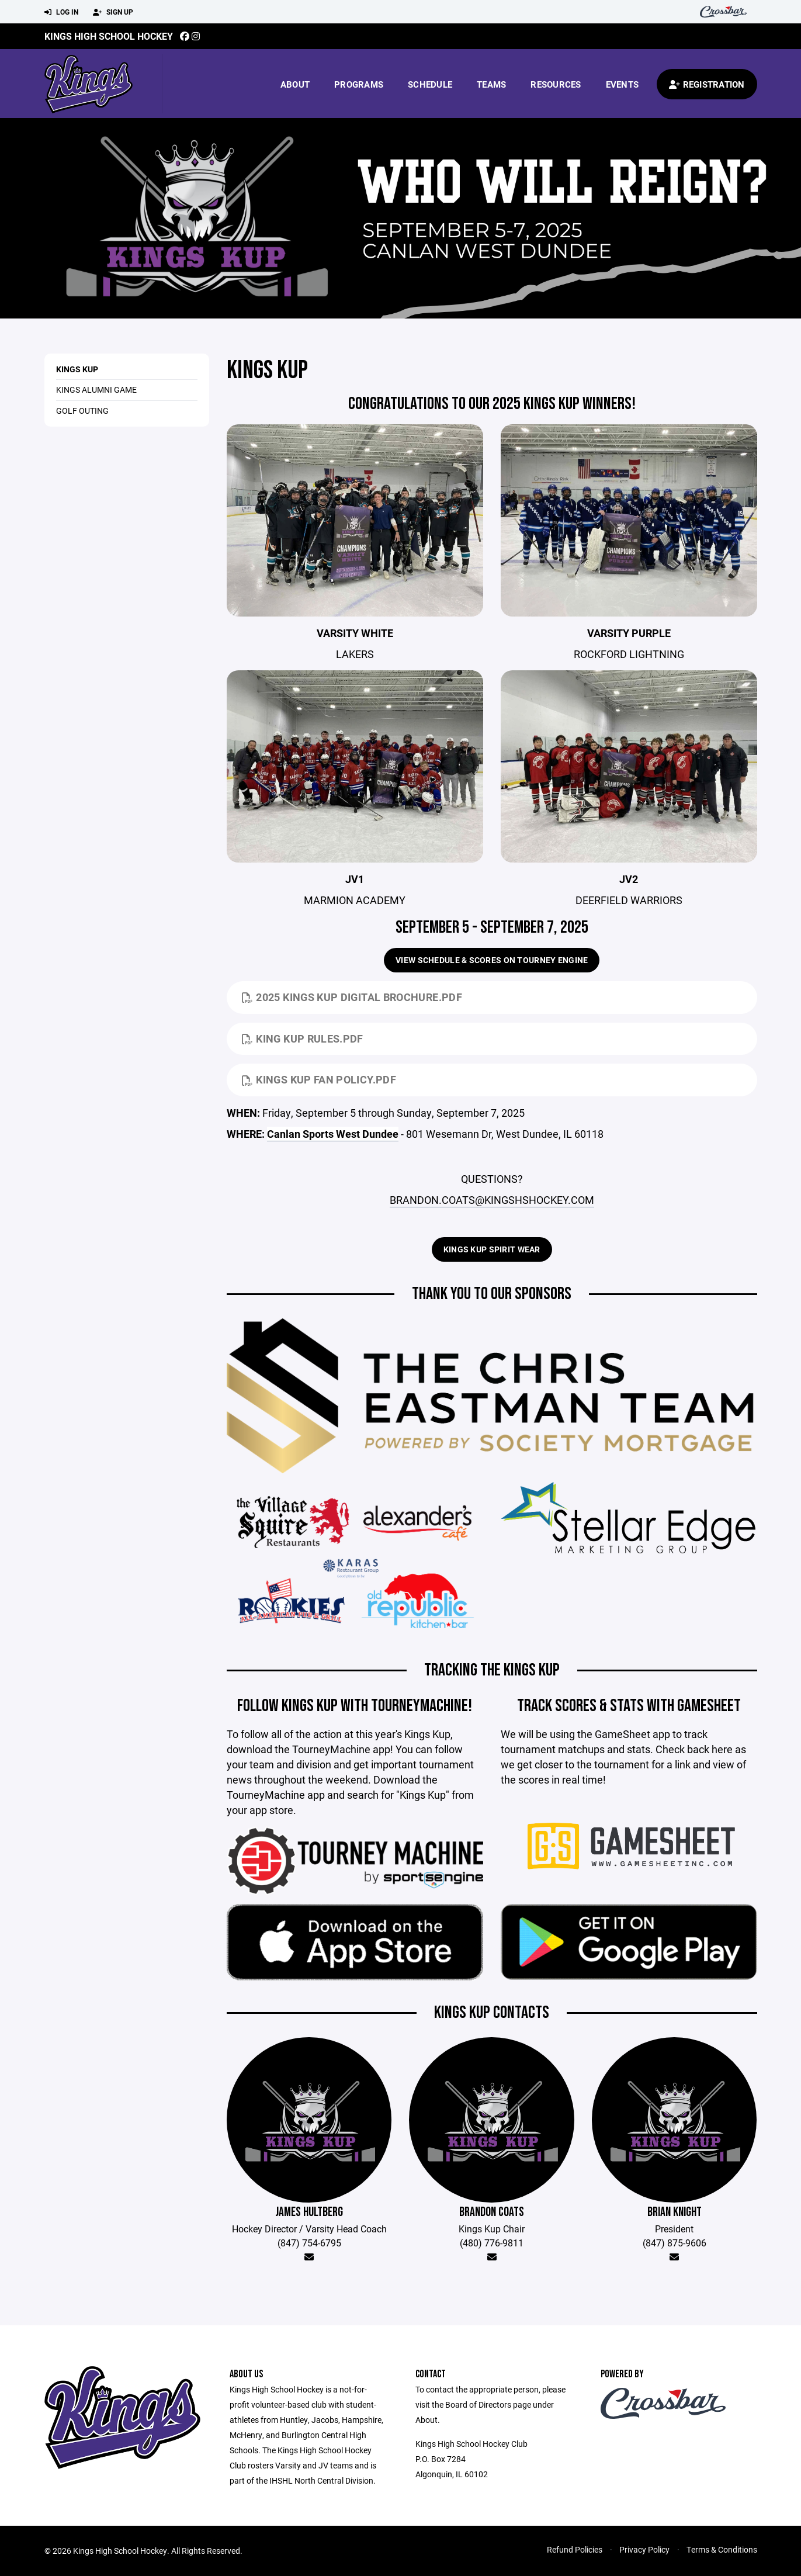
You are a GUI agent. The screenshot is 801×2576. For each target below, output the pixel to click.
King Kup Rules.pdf (302, 1038)
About (295, 84)
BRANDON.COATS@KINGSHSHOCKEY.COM (492, 1200)
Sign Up (113, 12)
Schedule (430, 84)
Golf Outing (82, 410)
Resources (555, 84)
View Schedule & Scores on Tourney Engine (492, 959)
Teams (491, 84)
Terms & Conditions (721, 2549)
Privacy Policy (644, 2549)
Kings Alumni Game (96, 389)
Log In (61, 12)
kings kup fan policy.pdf (319, 1079)
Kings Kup (77, 369)
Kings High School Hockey (108, 36)
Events (622, 84)
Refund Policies (574, 2549)
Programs (358, 84)
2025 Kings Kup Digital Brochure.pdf (352, 997)
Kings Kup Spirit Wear (491, 1249)
